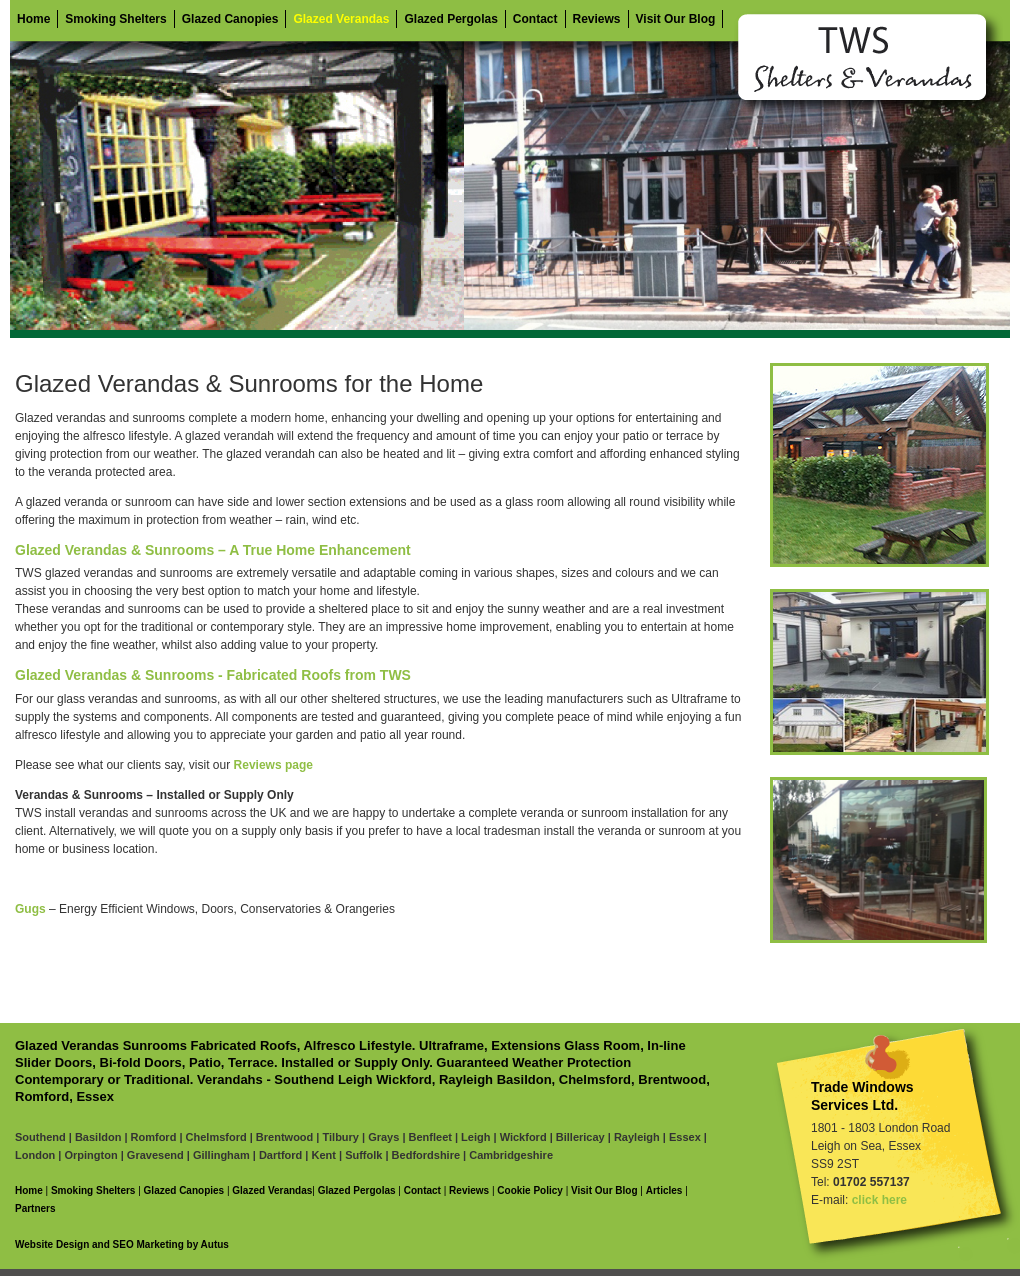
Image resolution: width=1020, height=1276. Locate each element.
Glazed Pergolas (450, 19)
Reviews (597, 19)
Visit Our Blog (676, 19)
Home (33, 19)
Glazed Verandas (341, 19)
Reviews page (273, 765)
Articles (664, 1190)
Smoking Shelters (115, 19)
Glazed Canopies (230, 19)
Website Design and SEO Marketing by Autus (122, 1244)
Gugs (30, 909)
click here (879, 1200)
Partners (35, 1208)
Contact (535, 19)
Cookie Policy (530, 1190)
